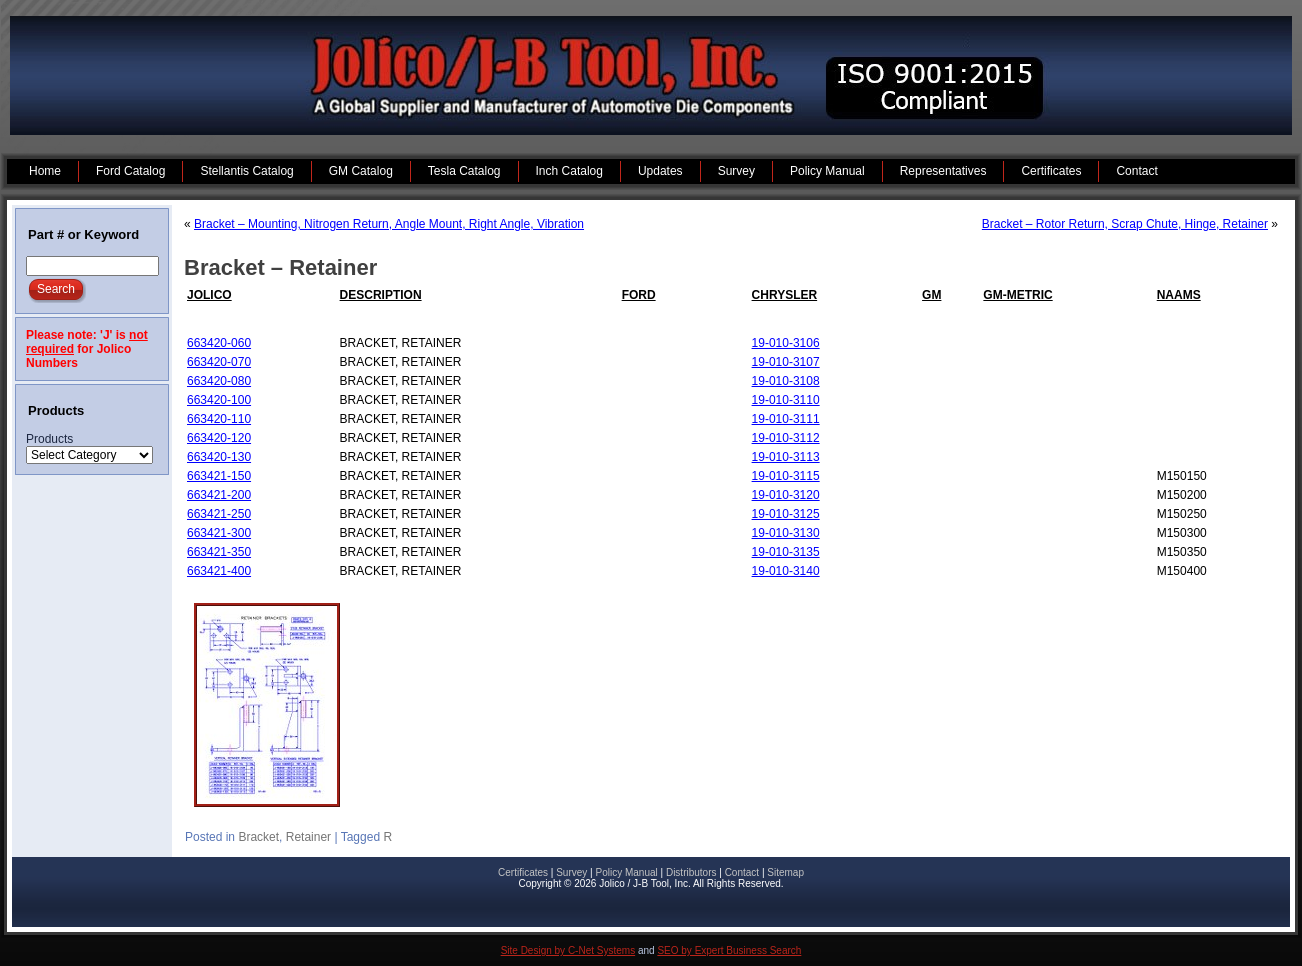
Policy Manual (626, 872)
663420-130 (219, 457)
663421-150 (219, 476)
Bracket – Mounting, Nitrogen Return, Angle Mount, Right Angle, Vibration (389, 224)
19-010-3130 (786, 533)
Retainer (308, 837)
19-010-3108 (786, 381)
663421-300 (219, 533)
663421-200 (219, 495)
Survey (571, 872)
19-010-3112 (786, 438)
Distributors (691, 872)
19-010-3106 (786, 343)
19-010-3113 (786, 457)
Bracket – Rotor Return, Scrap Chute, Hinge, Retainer (1125, 224)
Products (49, 439)
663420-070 (219, 362)
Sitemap (785, 872)
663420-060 (219, 343)
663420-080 (219, 381)
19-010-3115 (786, 476)
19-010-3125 (786, 514)
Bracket (258, 837)
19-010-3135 (786, 552)
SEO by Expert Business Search (729, 950)
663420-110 (219, 419)
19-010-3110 (786, 400)
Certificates (523, 872)
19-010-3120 (786, 495)
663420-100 (219, 400)
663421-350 (219, 552)
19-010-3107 (786, 362)
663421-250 (219, 514)
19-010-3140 (786, 571)
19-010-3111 (786, 419)
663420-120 (219, 438)
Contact (742, 872)
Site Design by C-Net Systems (568, 950)
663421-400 (219, 571)
